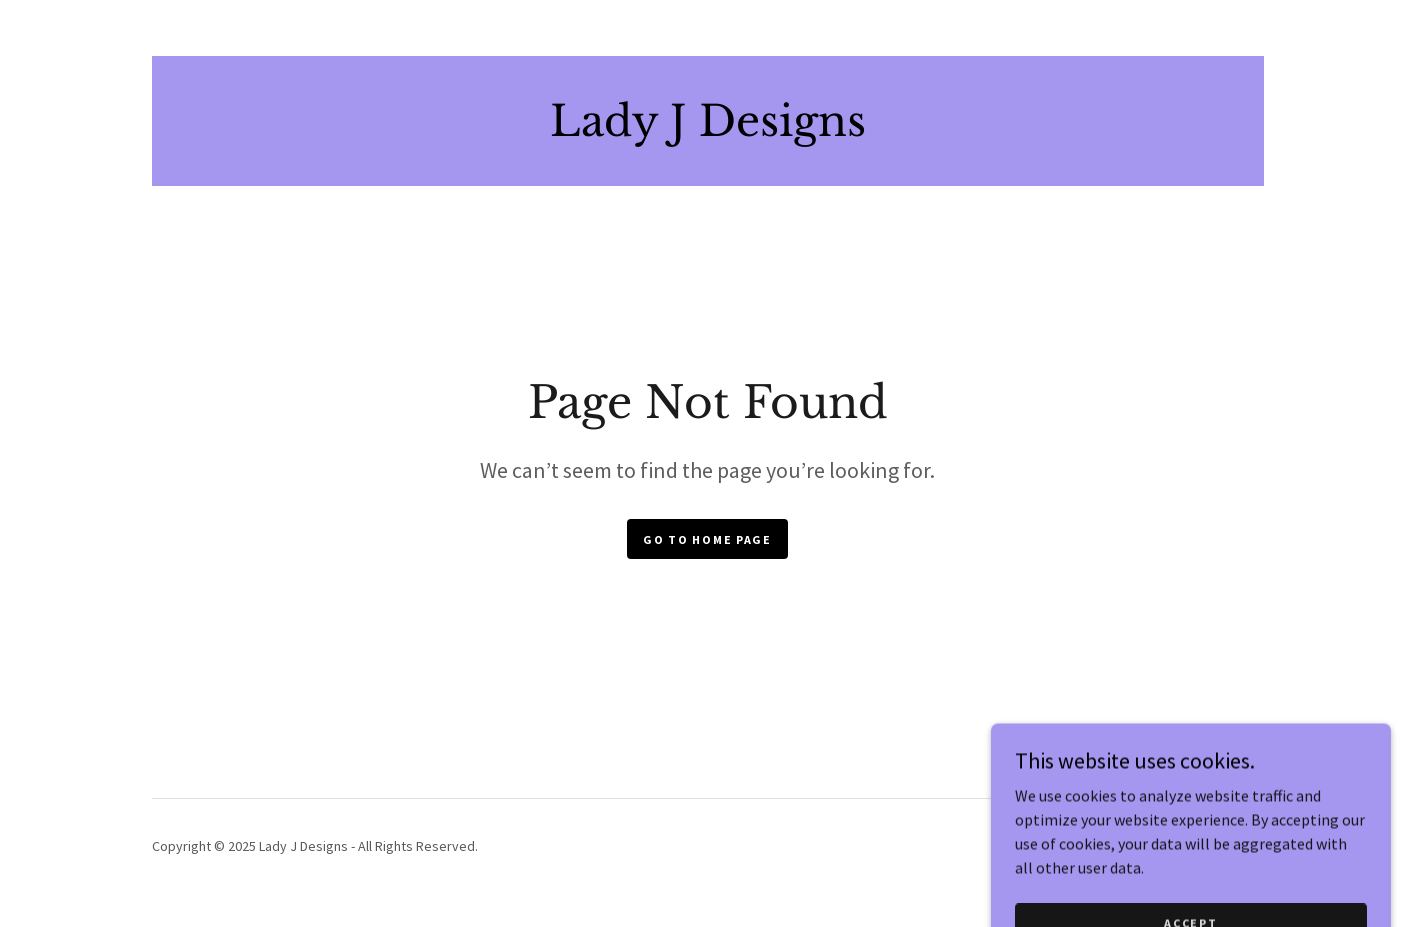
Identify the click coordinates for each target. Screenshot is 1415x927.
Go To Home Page (707, 539)
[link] (708, 130)
